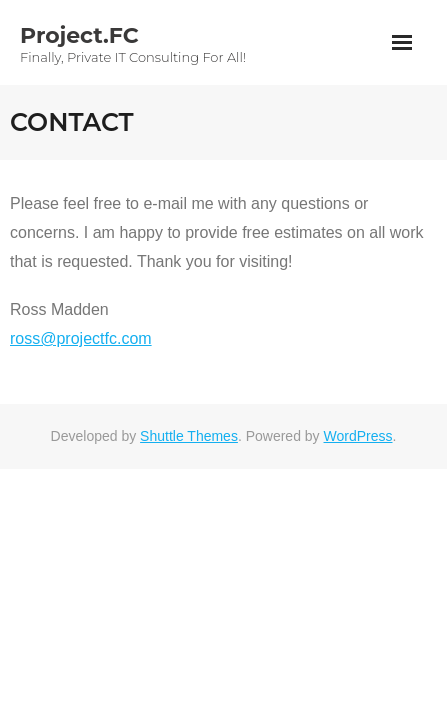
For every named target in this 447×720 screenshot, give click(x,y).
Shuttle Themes (189, 436)
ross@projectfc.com (81, 338)
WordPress (358, 436)
